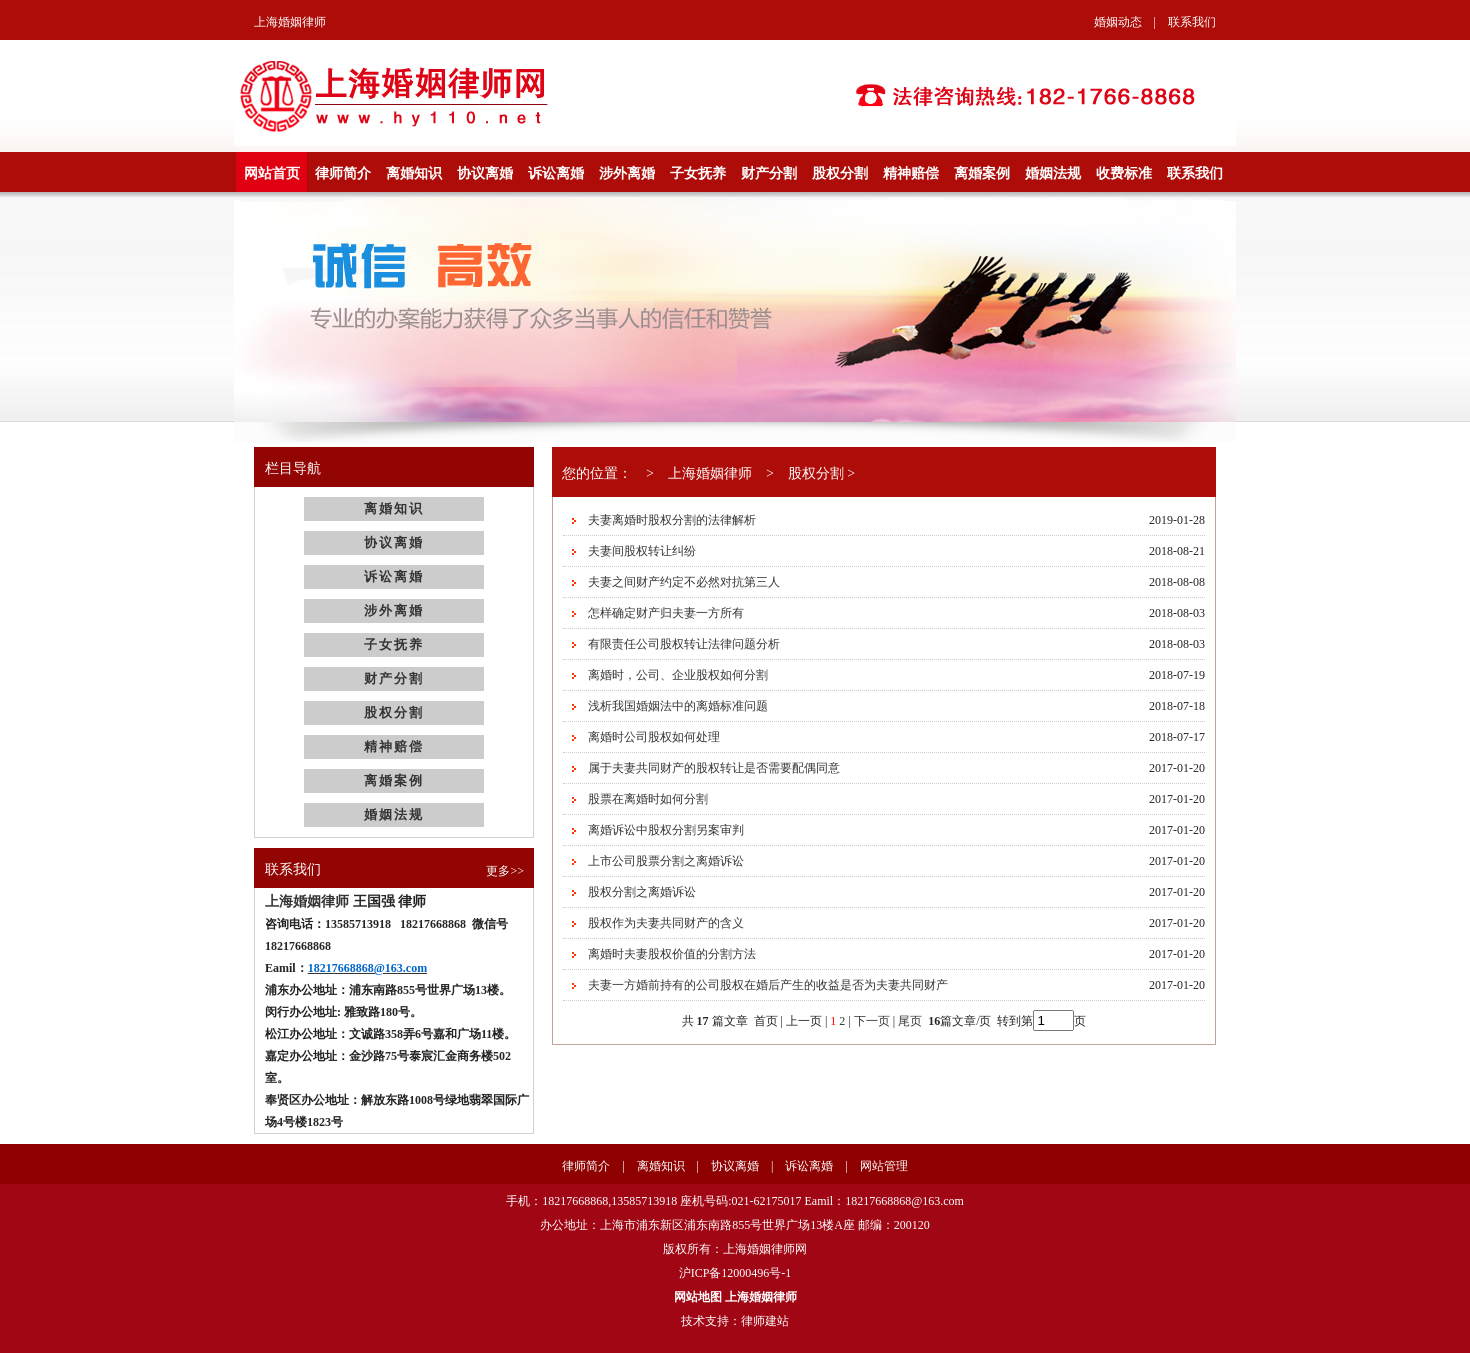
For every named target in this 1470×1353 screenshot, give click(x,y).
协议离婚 (485, 173)
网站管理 (884, 1166)
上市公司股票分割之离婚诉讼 (666, 861)
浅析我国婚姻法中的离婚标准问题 (678, 706)
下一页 (872, 1021)
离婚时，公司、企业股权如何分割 (678, 675)
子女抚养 (698, 173)
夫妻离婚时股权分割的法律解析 (672, 520)
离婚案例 (982, 173)
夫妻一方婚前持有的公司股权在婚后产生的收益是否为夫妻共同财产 (768, 985)
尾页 (911, 1021)
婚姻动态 (1118, 22)
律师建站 (765, 1321)
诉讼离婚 (556, 173)
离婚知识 (414, 173)
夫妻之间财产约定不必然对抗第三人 (684, 582)
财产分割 (769, 173)
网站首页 (272, 173)
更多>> (505, 871)
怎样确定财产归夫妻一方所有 (666, 613)
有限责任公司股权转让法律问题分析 (684, 644)
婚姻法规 (1053, 173)
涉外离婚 (627, 173)
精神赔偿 (911, 173)
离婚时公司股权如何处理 (654, 737)
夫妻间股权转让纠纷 (642, 551)
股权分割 (840, 173)
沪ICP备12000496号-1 (735, 1273)
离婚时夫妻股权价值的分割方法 (672, 954)
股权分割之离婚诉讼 (642, 892)
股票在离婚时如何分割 (648, 799)
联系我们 (1192, 22)
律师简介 (343, 173)
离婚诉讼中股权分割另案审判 (666, 830)
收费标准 (1124, 173)
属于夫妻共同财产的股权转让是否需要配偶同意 (714, 768)
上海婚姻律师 (290, 22)
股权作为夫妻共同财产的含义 (666, 923)
